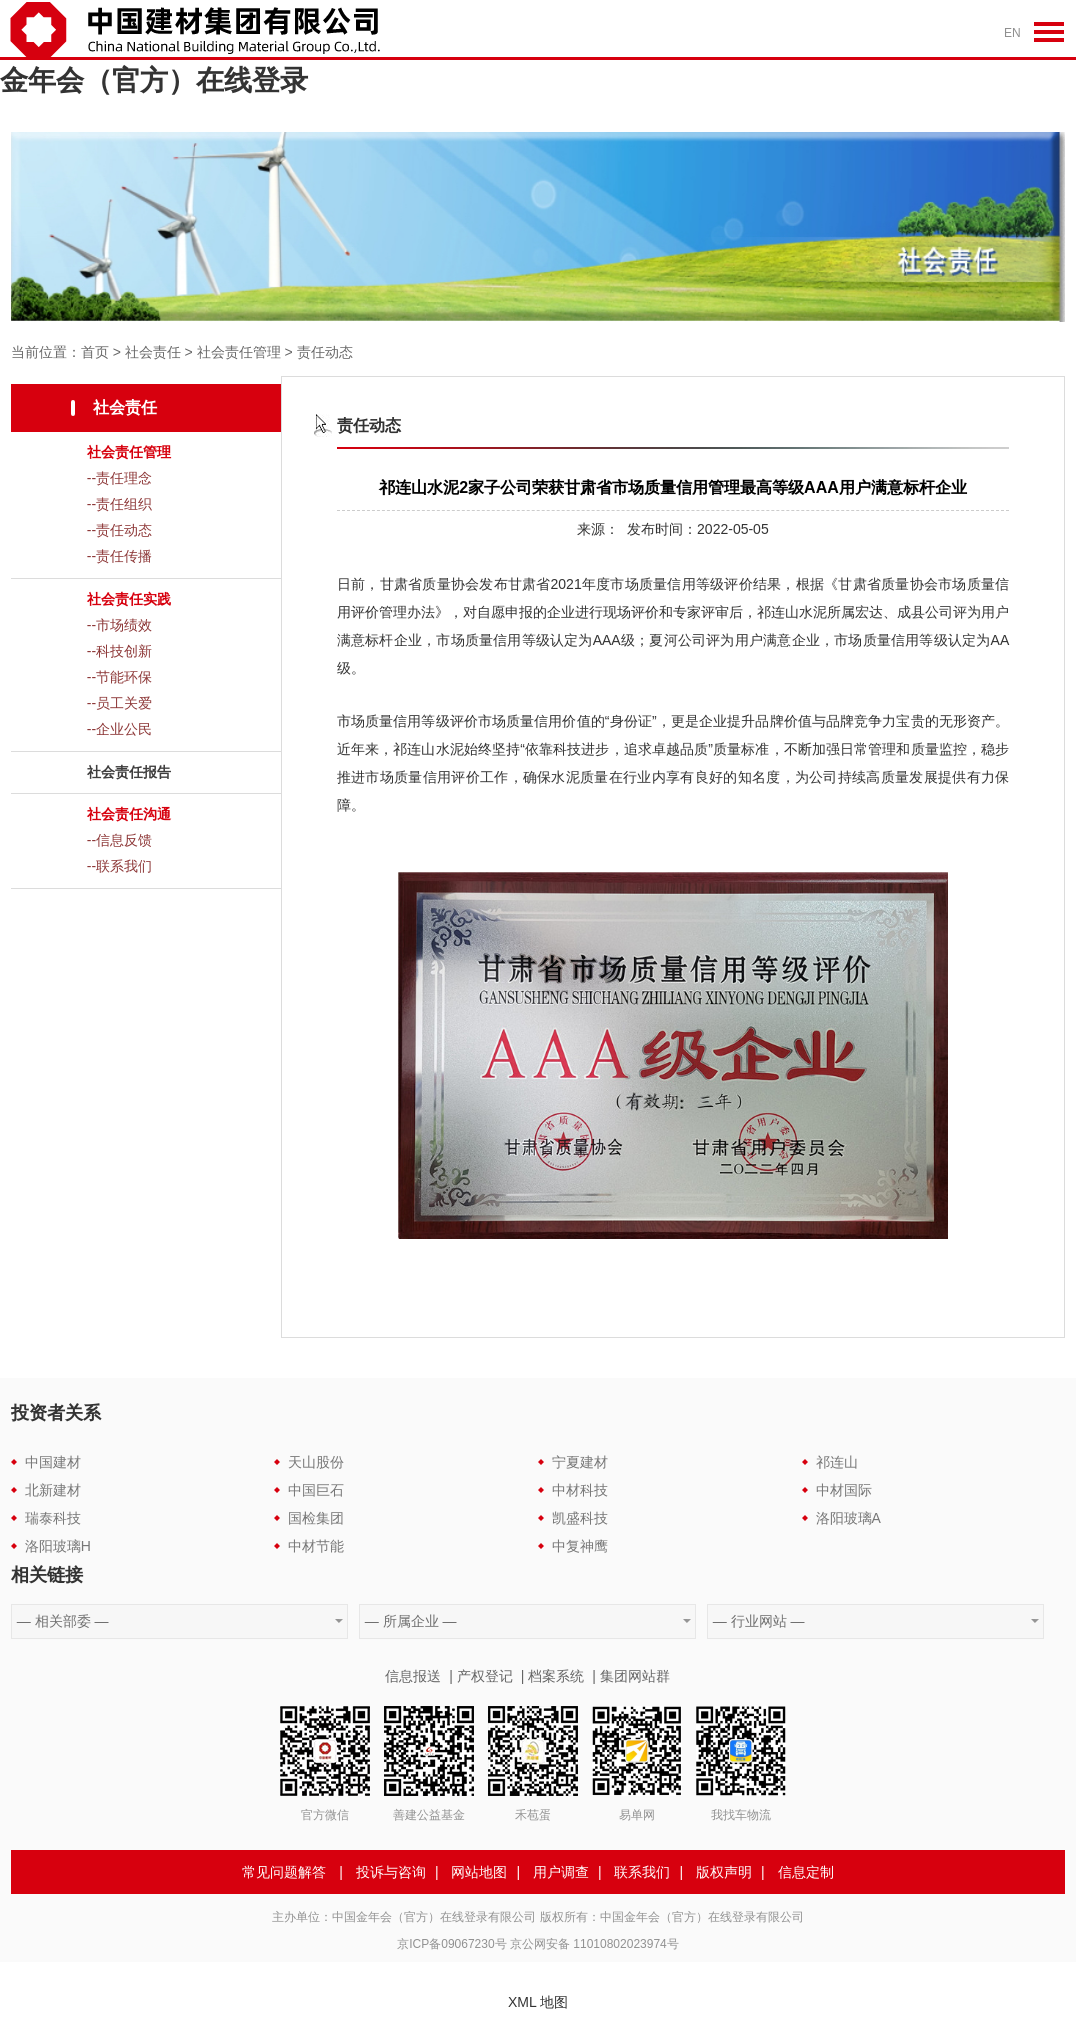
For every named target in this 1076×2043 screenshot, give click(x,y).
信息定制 (806, 1872)
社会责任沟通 (129, 814)
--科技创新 (119, 651)
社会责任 (153, 352)
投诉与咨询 (391, 1872)
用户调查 (561, 1872)
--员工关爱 (119, 703)
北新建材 (53, 1490)
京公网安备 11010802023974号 (594, 1944)
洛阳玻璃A (848, 1518)
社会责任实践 (129, 599)
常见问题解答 (284, 1872)
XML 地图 (538, 2002)
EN (1012, 33)
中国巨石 (316, 1490)
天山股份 (316, 1462)
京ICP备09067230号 (451, 1944)
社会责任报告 (129, 772)
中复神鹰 (580, 1546)
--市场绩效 (119, 625)
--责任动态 (119, 530)
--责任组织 (119, 504)
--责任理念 (119, 478)
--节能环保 (119, 677)
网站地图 (479, 1872)
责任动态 (325, 352)
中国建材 (53, 1462)
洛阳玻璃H (58, 1546)
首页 (95, 352)
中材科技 (580, 1490)
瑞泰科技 (53, 1518)
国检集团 (316, 1518)
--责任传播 (119, 556)
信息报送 (413, 1676)
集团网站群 (635, 1676)
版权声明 (724, 1872)
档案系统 (556, 1676)
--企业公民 (119, 729)
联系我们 (642, 1872)
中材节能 (316, 1546)
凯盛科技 (580, 1518)
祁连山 (837, 1462)
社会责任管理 (239, 352)
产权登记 (485, 1676)
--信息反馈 (119, 840)
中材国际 (844, 1490)
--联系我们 (119, 866)
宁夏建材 (580, 1462)
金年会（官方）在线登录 (154, 80)
